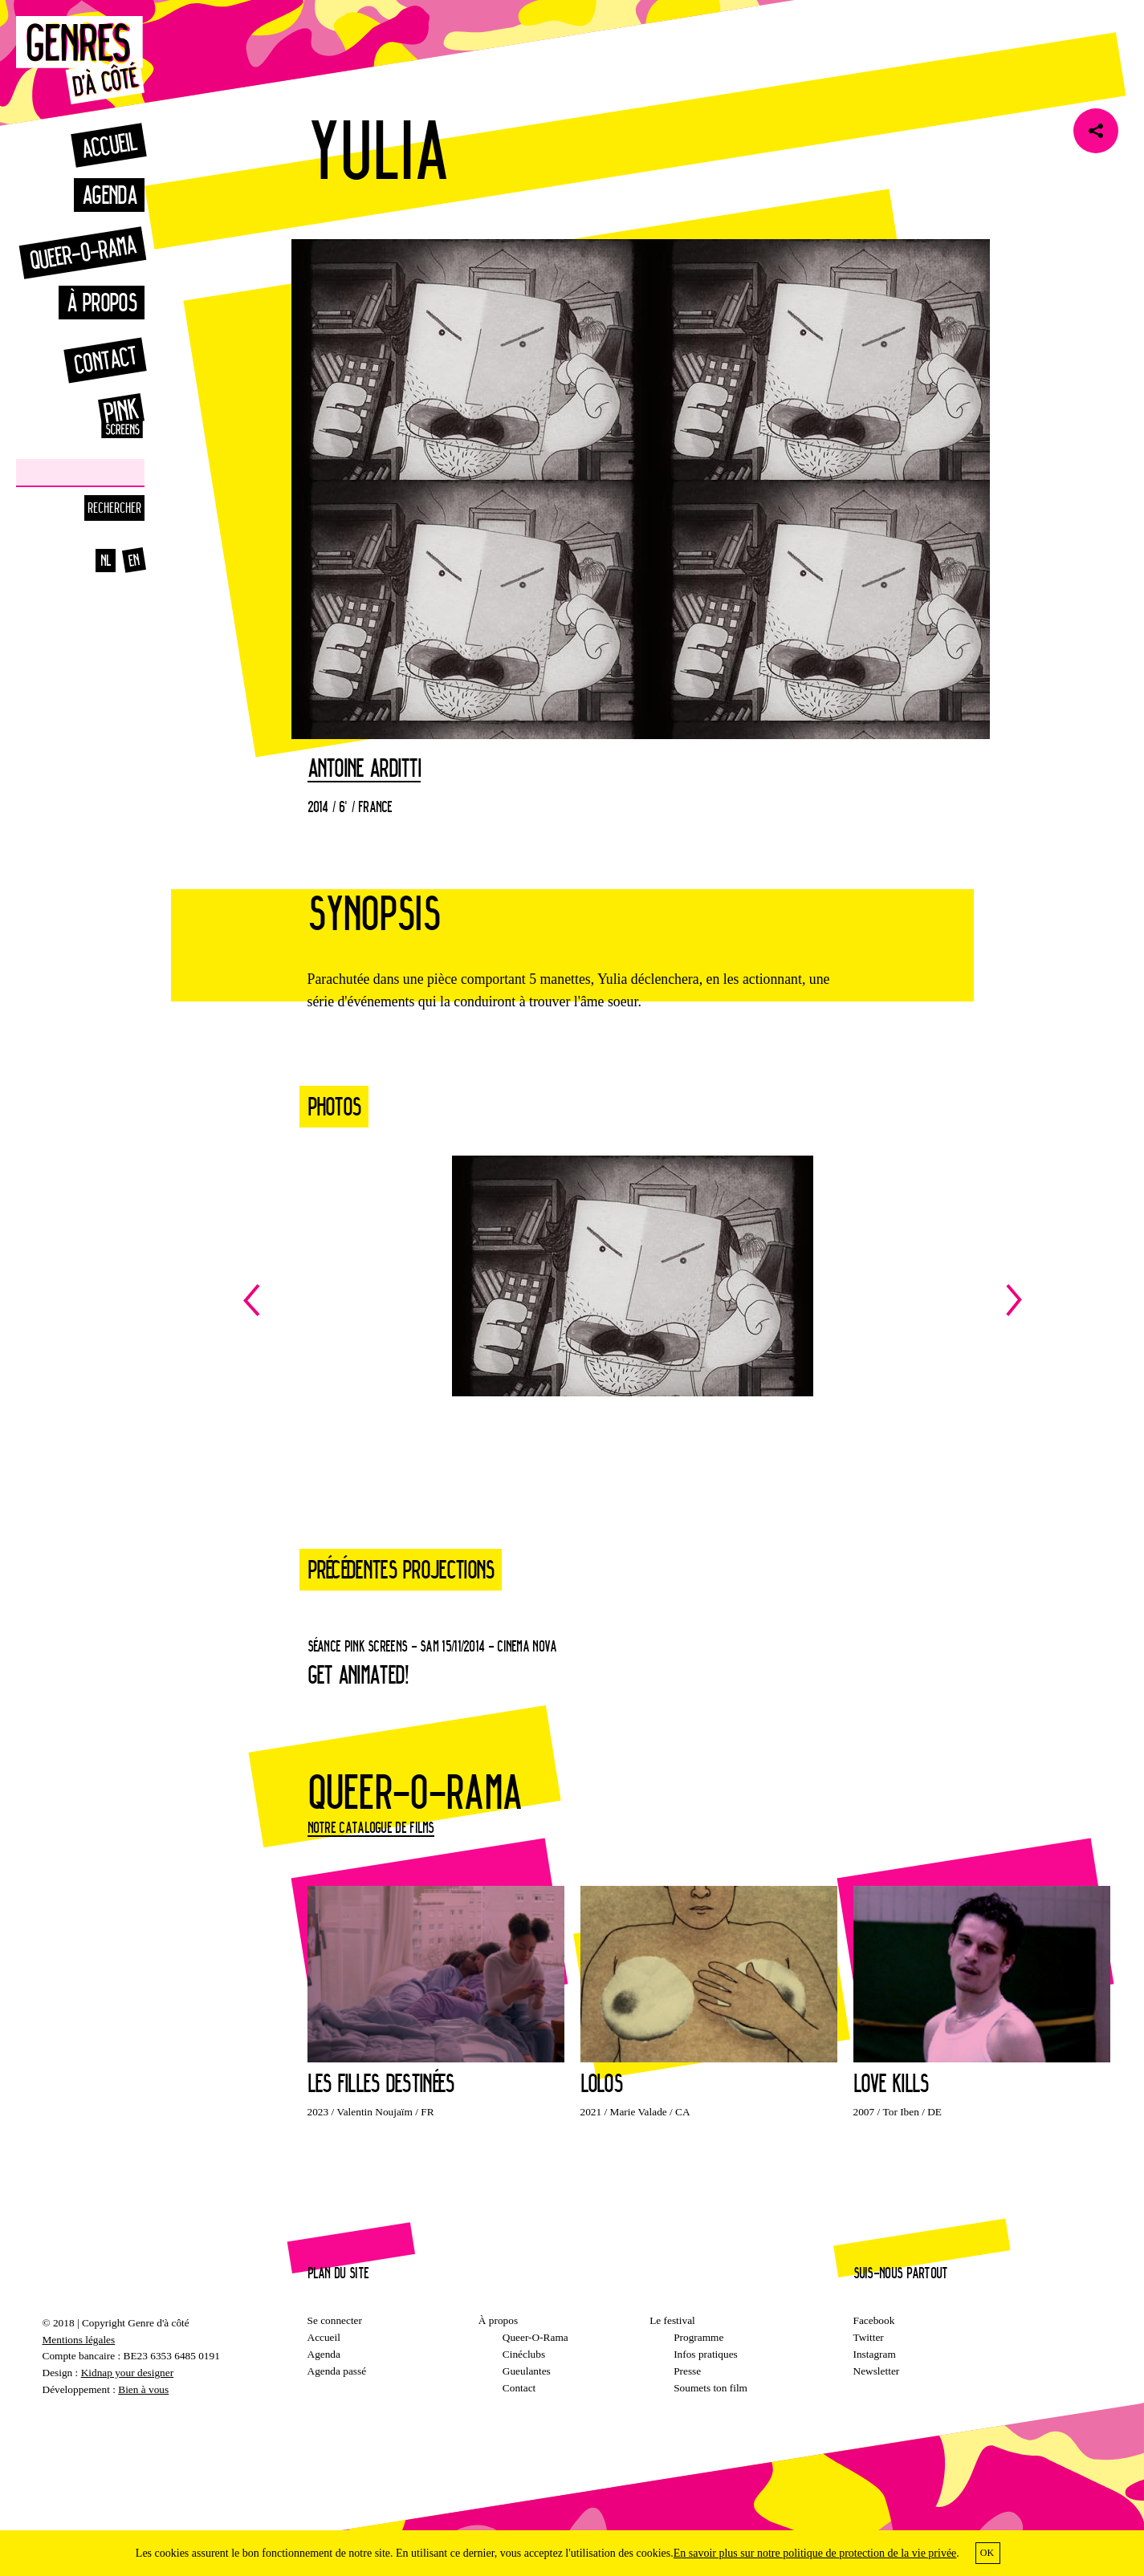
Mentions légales (79, 2340)
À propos (101, 302)
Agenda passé (337, 2371)
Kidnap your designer (127, 2373)
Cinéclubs (524, 2354)
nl (106, 560)
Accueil (108, 145)
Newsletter (876, 2371)
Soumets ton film (710, 2388)
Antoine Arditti (364, 768)
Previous (438, 1300)
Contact (104, 359)
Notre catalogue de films (370, 1827)
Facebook (874, 2320)
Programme (698, 2337)
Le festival (672, 2320)
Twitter (868, 2337)
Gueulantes (527, 2371)
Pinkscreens (104, 415)
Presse (687, 2371)
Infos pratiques (706, 2354)
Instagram (874, 2354)
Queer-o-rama (82, 252)
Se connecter (334, 2320)
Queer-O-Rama (535, 2337)
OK (987, 2552)
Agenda (109, 194)
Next (827, 1300)
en (134, 560)
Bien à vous (143, 2389)
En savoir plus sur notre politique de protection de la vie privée (815, 2553)
